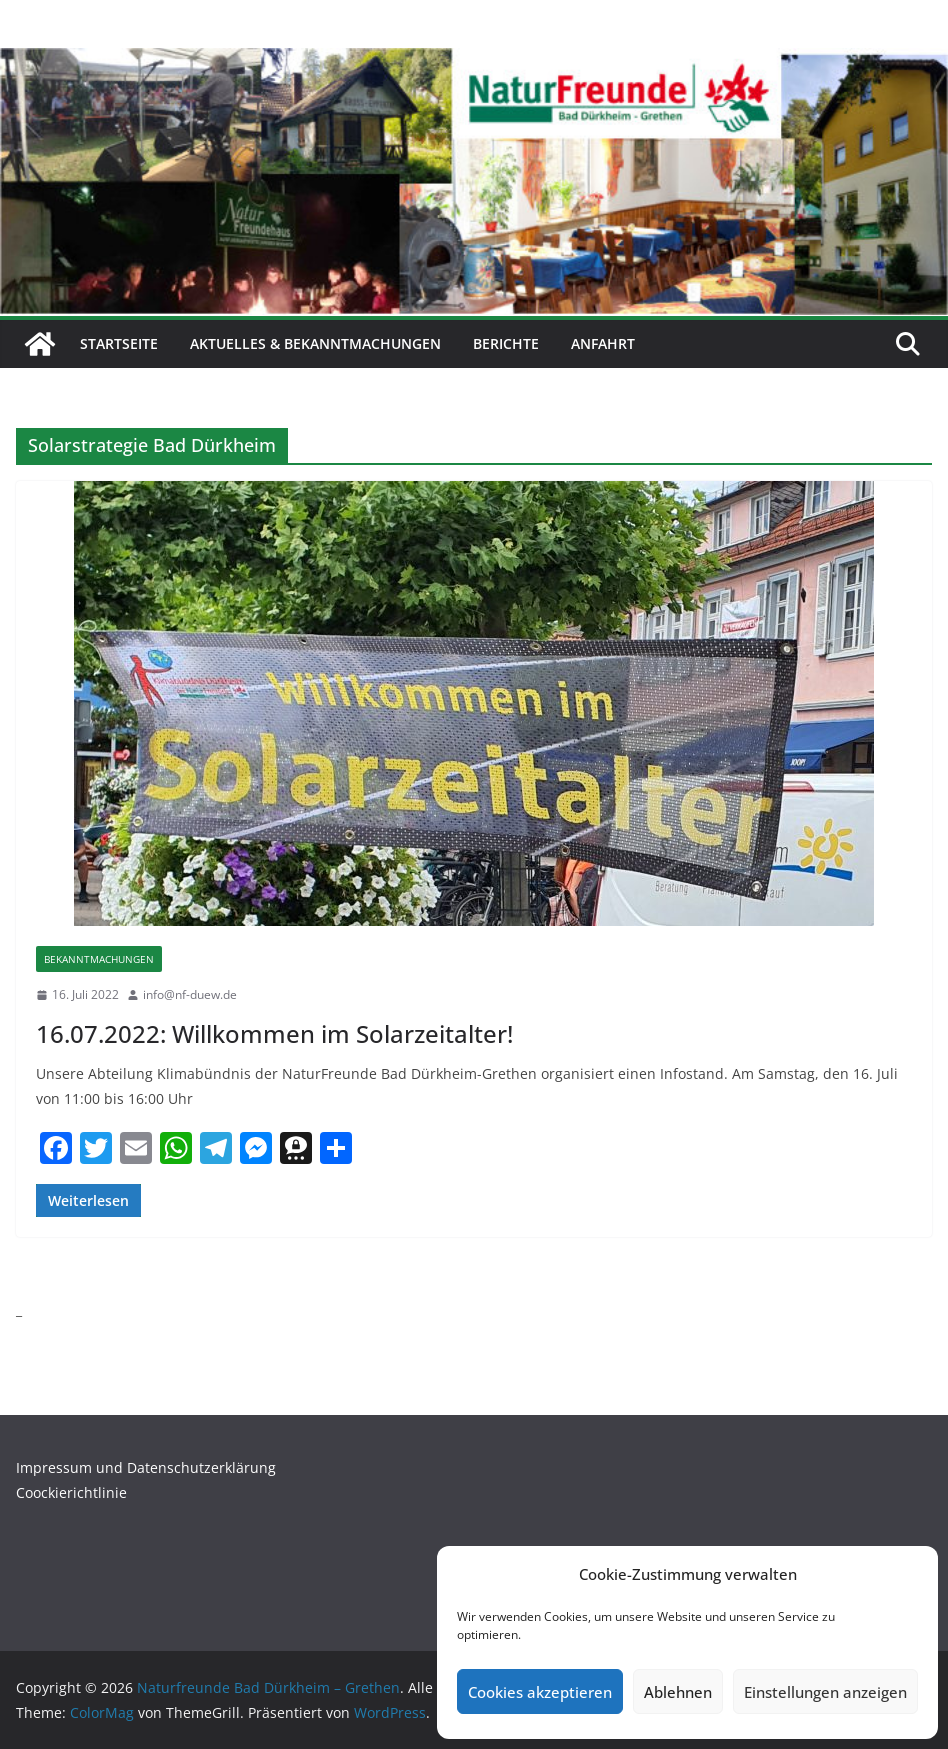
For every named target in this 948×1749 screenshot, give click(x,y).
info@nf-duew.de (190, 994)
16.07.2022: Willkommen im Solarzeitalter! (274, 1033)
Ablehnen (678, 1692)
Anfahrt (603, 343)
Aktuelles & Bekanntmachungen (315, 343)
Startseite (119, 343)
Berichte (506, 343)
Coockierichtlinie (71, 1492)
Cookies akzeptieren (540, 1692)
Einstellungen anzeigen (825, 1692)
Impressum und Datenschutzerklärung (146, 1467)
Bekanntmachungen (99, 959)
